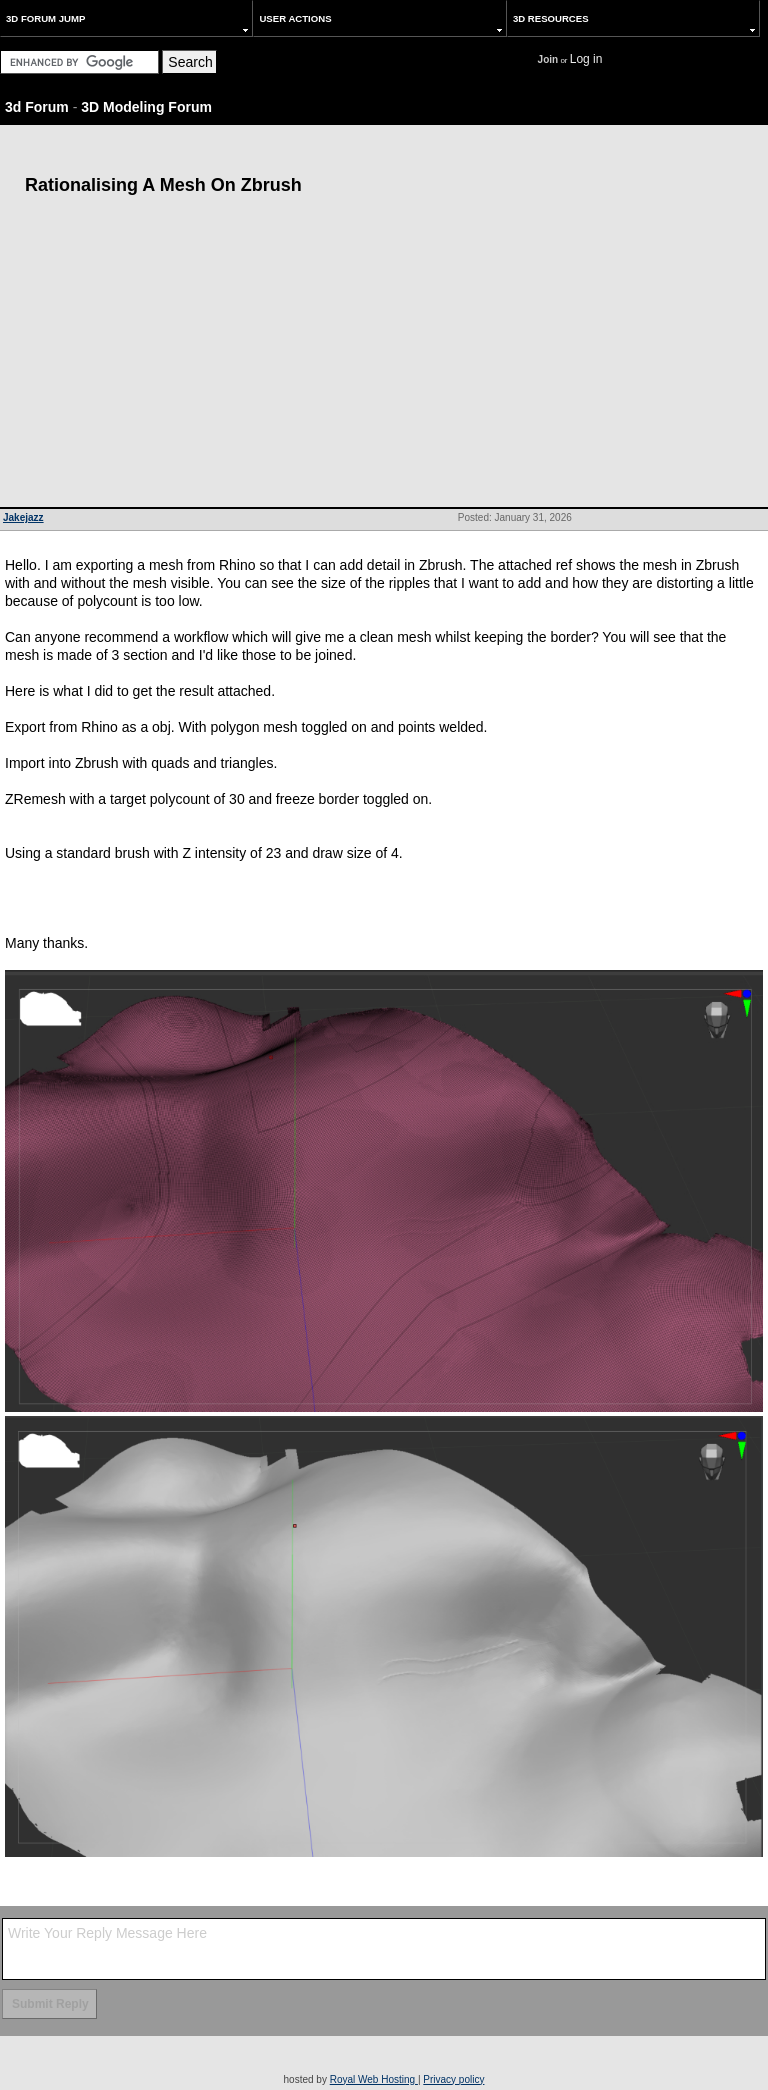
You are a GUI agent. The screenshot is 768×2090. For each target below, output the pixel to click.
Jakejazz (23, 517)
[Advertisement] (384, 357)
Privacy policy (453, 2079)
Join (548, 59)
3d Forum (37, 107)
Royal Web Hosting (374, 2079)
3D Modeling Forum (146, 107)
